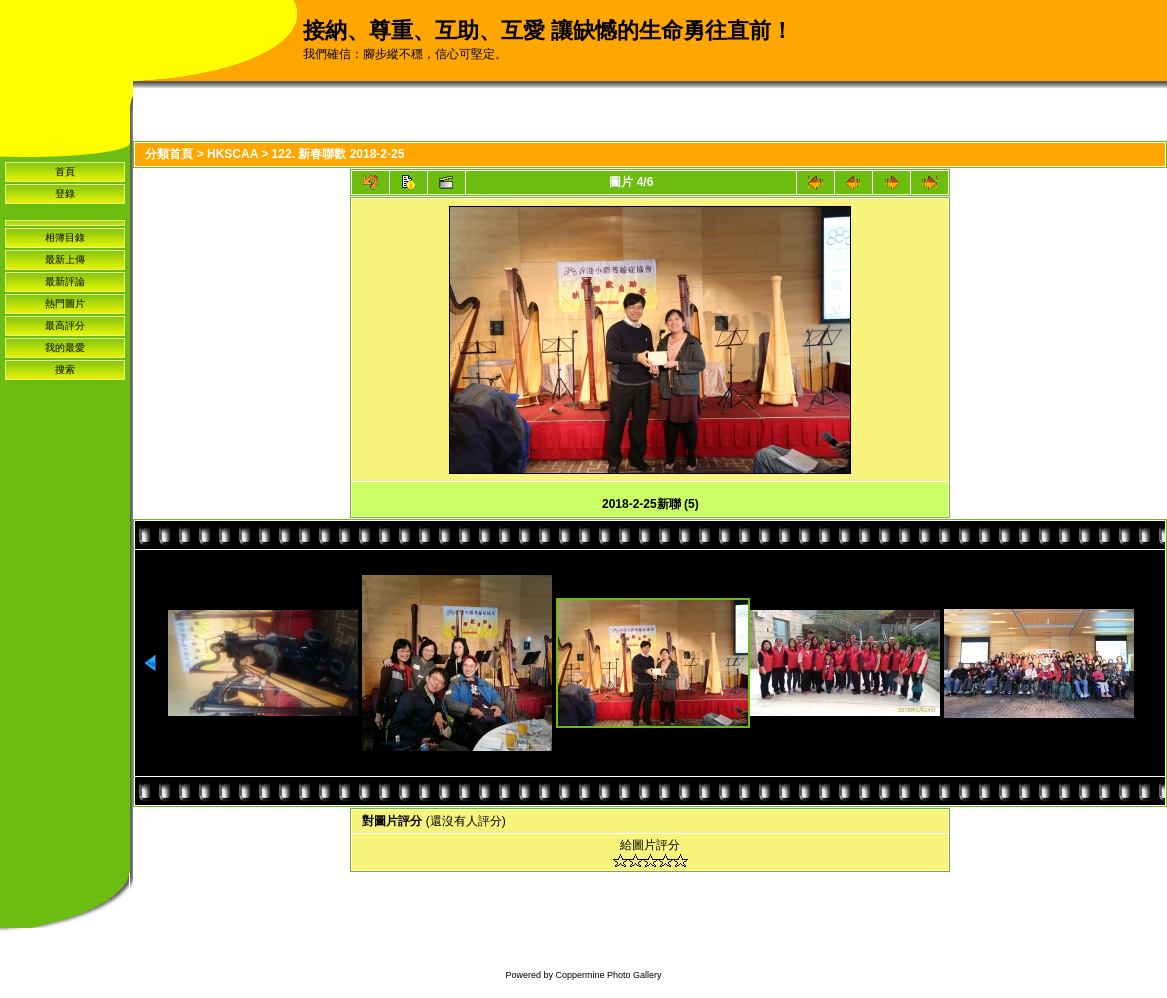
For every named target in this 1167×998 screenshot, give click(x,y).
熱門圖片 (65, 303)
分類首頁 (169, 154)
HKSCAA (232, 154)
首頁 (65, 171)
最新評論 (65, 281)
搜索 (65, 369)
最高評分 (65, 325)
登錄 (65, 193)
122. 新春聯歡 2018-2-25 (338, 154)
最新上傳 (65, 259)
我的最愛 (65, 347)
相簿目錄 (65, 237)
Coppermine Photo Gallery (608, 975)
